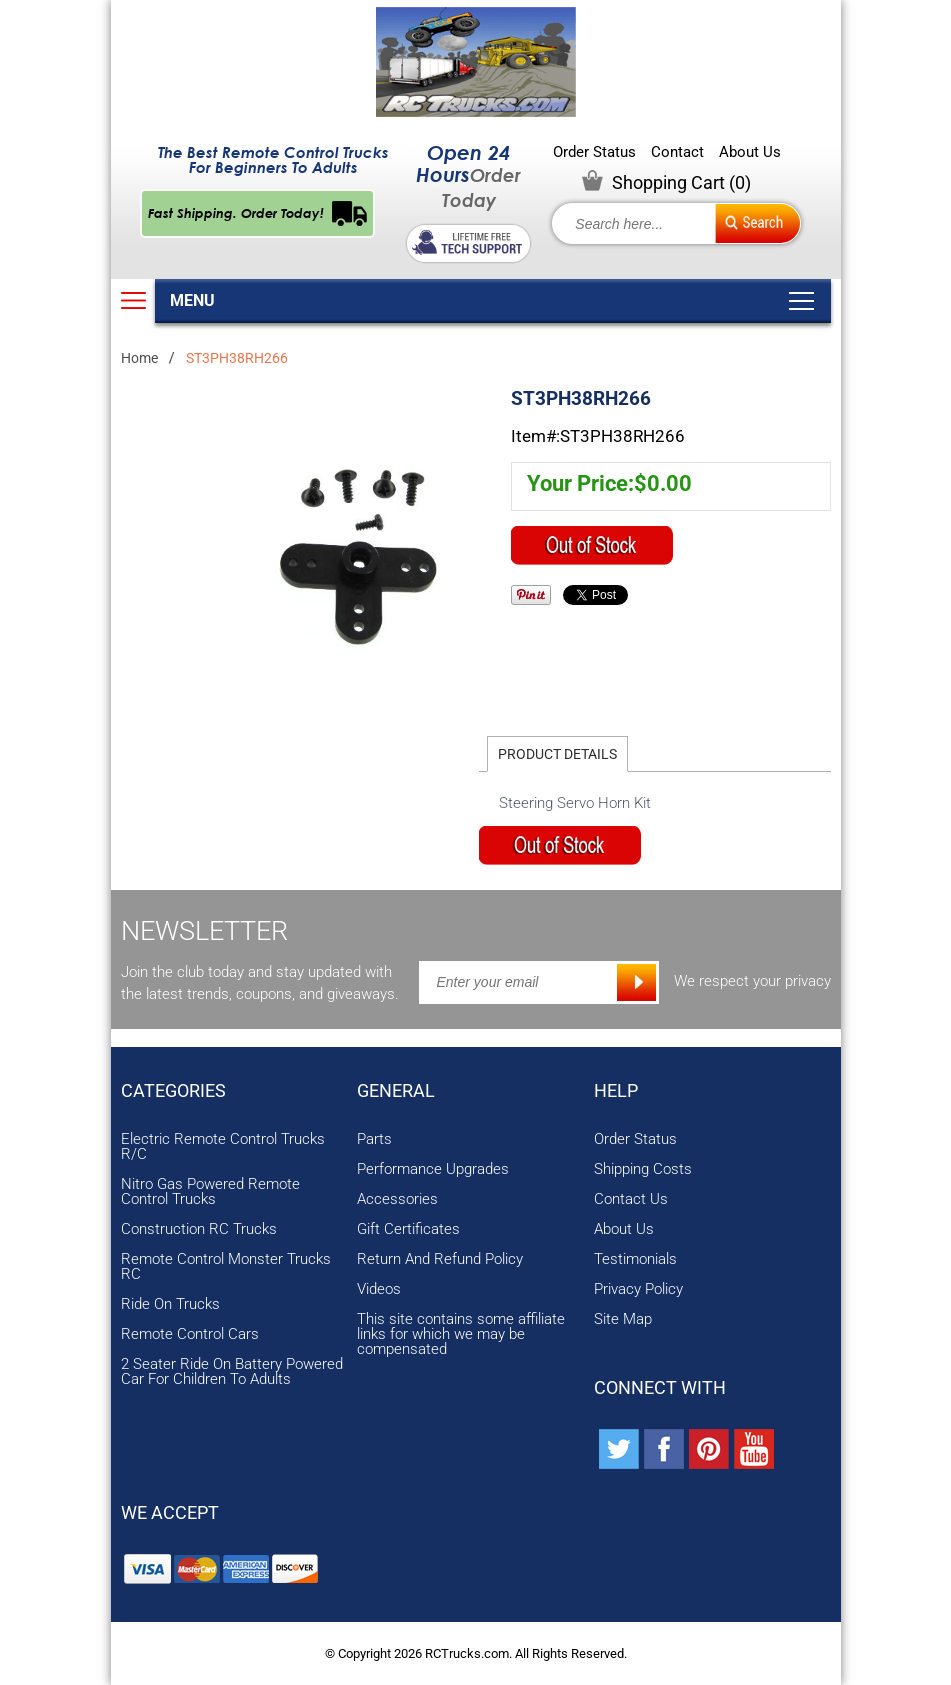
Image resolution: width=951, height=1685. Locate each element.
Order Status (594, 152)
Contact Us (631, 1199)
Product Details (557, 754)
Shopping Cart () (681, 182)
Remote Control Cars (190, 1334)
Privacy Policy (638, 1289)
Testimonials (635, 1259)
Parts (374, 1139)
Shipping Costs (643, 1169)
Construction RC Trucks (199, 1229)
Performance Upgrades (433, 1169)
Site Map (623, 1319)
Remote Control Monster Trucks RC (226, 1267)
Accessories (397, 1199)
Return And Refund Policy (440, 1259)
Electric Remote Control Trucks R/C (223, 1147)
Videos (379, 1289)
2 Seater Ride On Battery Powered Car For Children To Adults (232, 1372)
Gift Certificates (408, 1229)
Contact (677, 152)
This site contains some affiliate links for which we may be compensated (461, 1334)
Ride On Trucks (170, 1304)
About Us (750, 152)
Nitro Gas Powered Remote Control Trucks (210, 1192)
